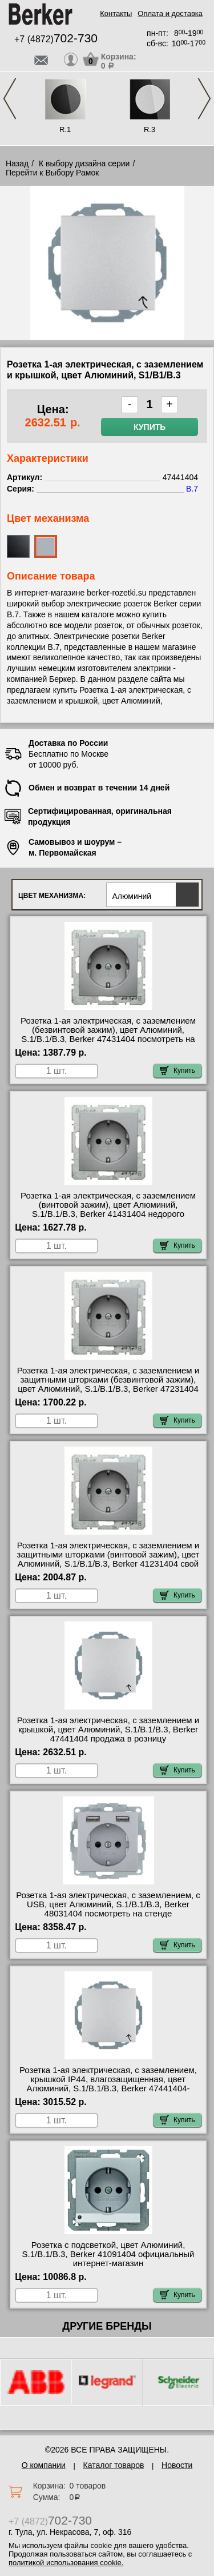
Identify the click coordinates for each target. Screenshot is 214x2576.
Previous (10, 98)
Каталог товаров (113, 2465)
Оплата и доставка (170, 13)
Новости (176, 2465)
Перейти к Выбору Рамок (52, 172)
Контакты (116, 13)
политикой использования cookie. (66, 2562)
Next (204, 98)
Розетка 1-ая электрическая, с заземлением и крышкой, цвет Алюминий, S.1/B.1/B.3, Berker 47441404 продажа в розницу (108, 1729)
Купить (149, 427)
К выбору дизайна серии (84, 163)
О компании (44, 2465)
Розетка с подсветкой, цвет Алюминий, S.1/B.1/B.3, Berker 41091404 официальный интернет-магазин (108, 2254)
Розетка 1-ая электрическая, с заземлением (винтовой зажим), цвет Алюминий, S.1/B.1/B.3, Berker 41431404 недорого (108, 1205)
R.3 (149, 129)
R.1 (65, 129)
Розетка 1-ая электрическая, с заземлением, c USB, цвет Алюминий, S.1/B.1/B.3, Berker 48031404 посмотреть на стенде (108, 1904)
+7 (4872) (56, 39)
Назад (17, 163)
